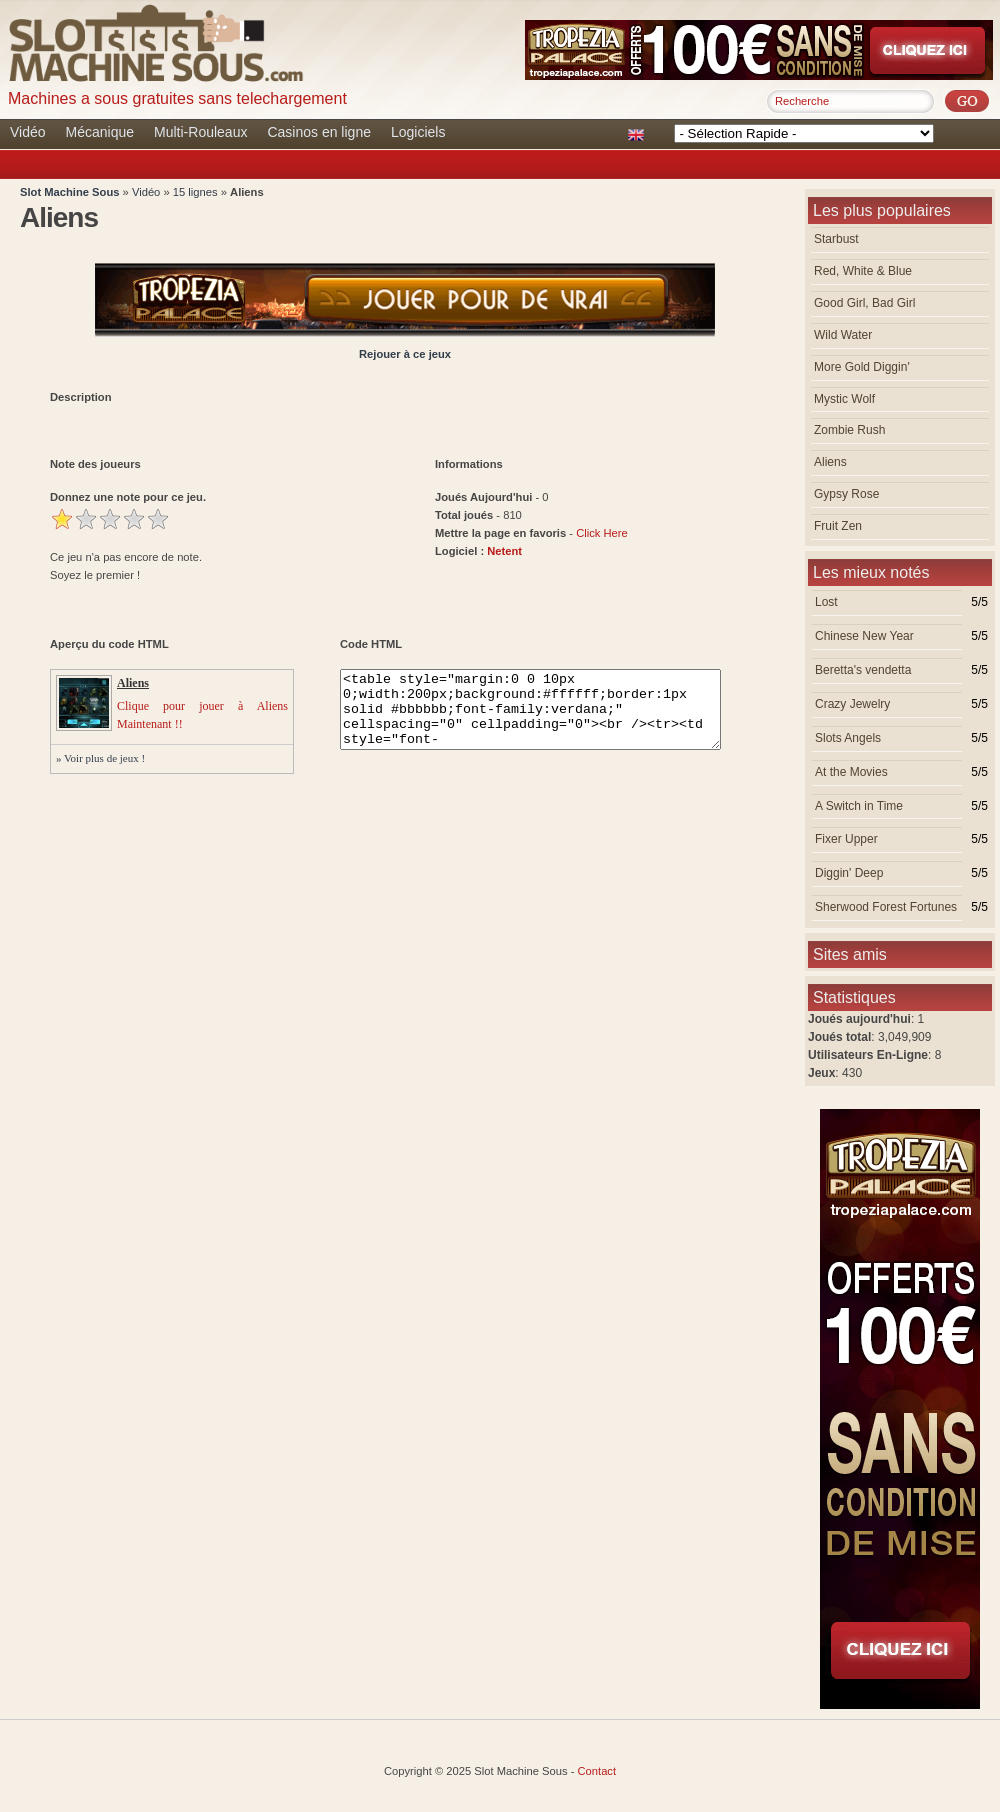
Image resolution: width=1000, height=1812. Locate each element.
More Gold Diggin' (862, 367)
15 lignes (197, 192)
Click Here (602, 533)
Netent (504, 551)
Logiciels (418, 132)
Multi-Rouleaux (200, 132)
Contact (597, 1771)
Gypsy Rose (846, 494)
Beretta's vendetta (863, 670)
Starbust (836, 239)
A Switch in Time (859, 806)
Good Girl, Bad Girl (864, 303)
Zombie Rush (849, 430)
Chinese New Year (864, 636)
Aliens (830, 462)
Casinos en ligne (319, 132)
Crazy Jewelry (852, 704)
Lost (826, 602)
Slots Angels (848, 738)
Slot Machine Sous (69, 192)
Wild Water (843, 335)
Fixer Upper (846, 839)
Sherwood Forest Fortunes (886, 907)
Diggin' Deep (849, 873)
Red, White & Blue (863, 271)
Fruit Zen (838, 526)
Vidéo (28, 132)
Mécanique (100, 132)
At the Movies (851, 772)
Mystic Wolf (844, 399)
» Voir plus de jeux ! (100, 758)
